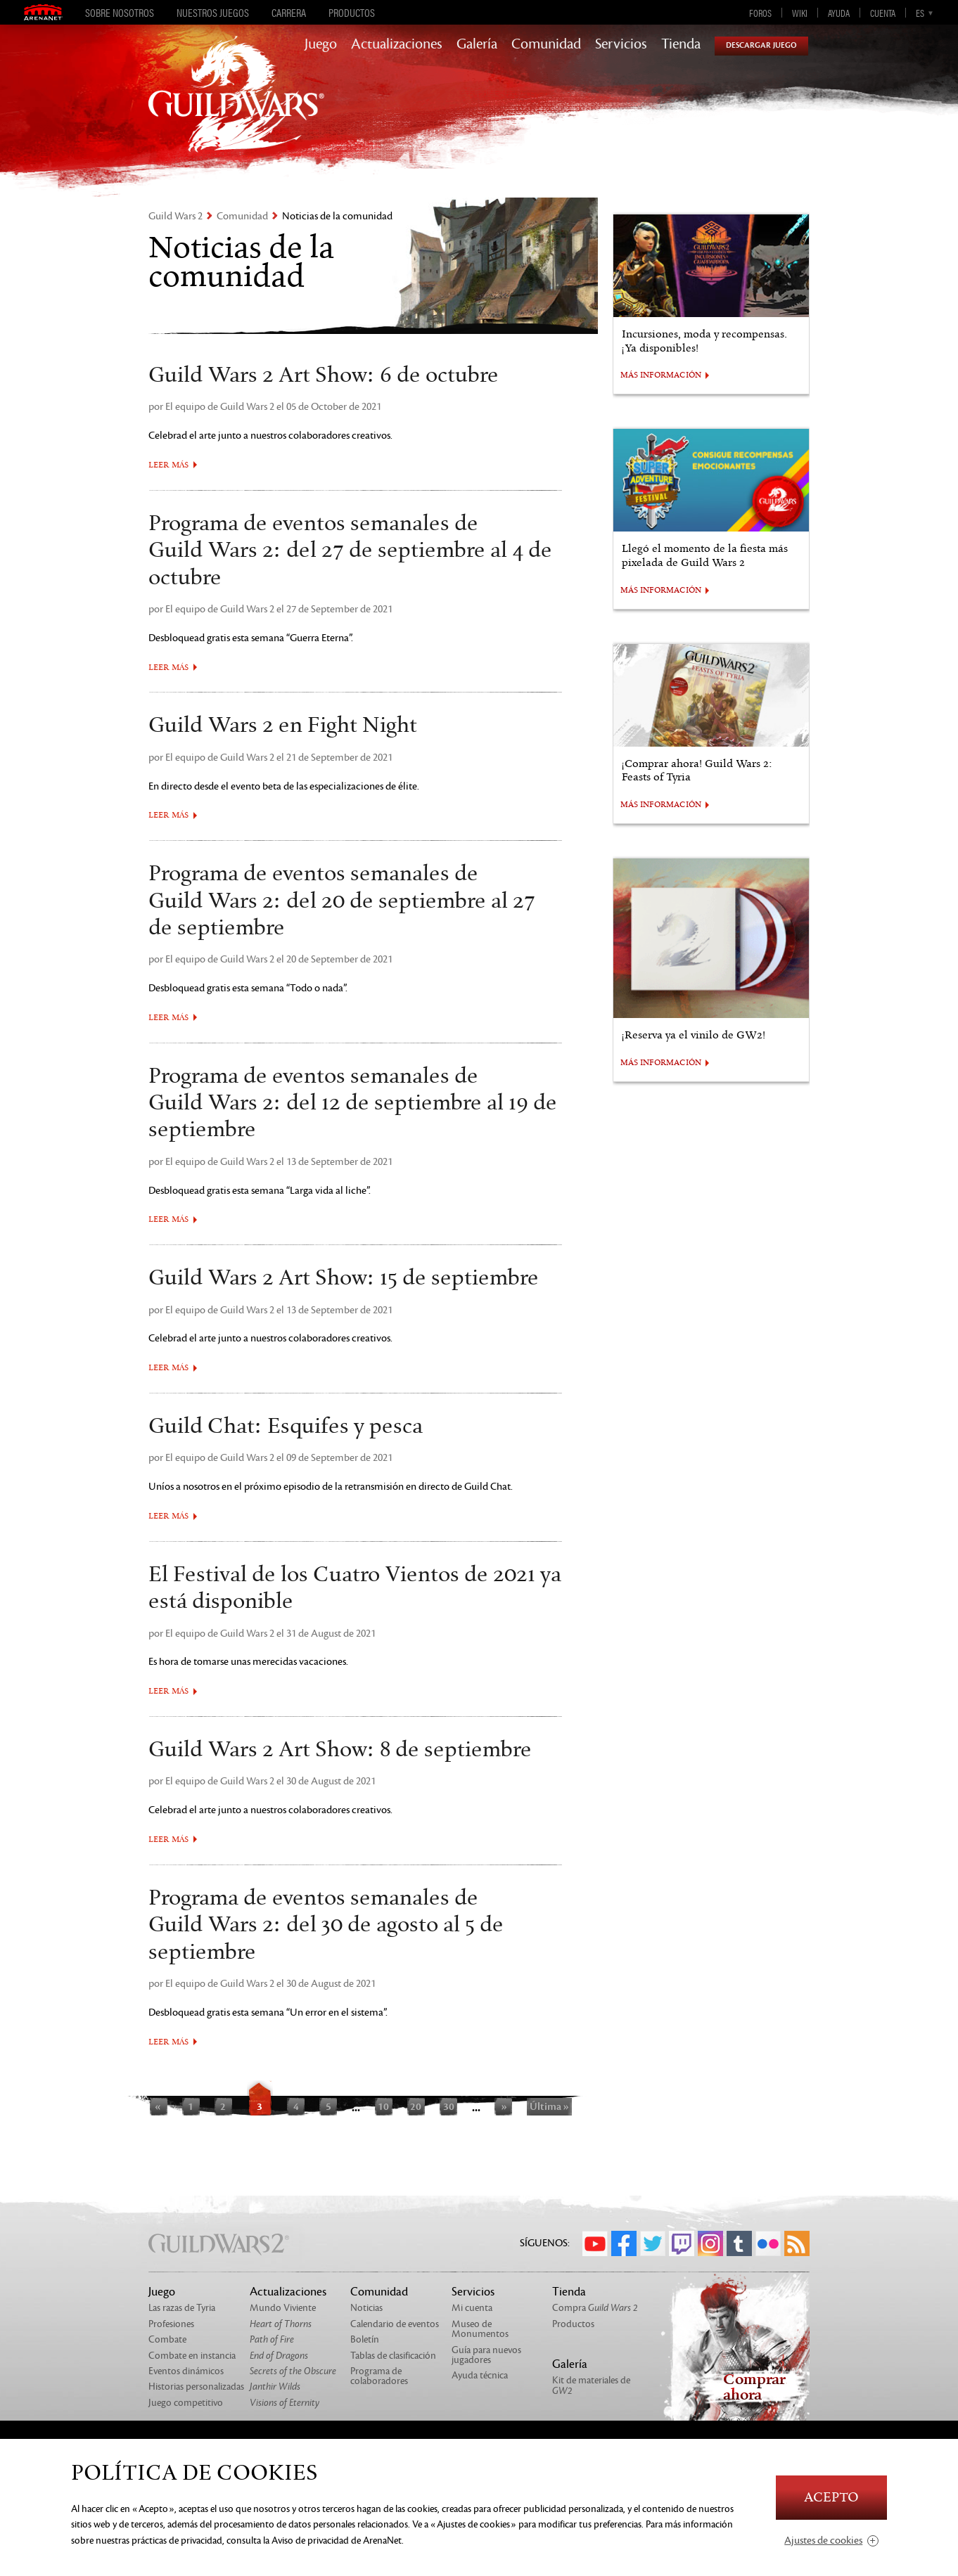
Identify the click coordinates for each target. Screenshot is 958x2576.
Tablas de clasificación (393, 2356)
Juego (321, 44)
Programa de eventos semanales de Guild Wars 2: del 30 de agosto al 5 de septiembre (326, 1925)
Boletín (364, 2339)
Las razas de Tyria (181, 2308)
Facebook (624, 2243)
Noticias (366, 2308)
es (920, 13)
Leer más (168, 465)
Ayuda (839, 13)
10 (383, 2106)
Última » (549, 2106)
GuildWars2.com (236, 108)
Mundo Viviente (283, 2308)
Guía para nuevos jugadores (486, 2355)
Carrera (289, 13)
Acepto (831, 2498)
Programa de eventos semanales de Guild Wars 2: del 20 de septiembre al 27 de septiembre (341, 901)
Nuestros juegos (213, 13)
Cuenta (882, 13)
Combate (167, 2339)
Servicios (621, 44)
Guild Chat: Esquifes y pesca (285, 1426)
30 (448, 2106)
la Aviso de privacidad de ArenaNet (332, 2540)
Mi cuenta (472, 2308)
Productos (351, 13)
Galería (476, 44)
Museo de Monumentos (480, 2329)
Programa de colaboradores (379, 2376)
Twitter (652, 2243)
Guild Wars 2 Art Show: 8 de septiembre (340, 1750)
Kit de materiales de (591, 2385)
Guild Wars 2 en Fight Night (282, 725)
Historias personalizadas (196, 2387)
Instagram (710, 2243)
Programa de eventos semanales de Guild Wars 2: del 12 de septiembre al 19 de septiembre (352, 1103)
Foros (760, 13)
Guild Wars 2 (175, 216)
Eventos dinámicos (186, 2371)
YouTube (595, 2243)
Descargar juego (761, 45)
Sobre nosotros (119, 13)
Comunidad (546, 44)
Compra (595, 2308)
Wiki (799, 13)
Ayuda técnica (480, 2375)
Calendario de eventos (394, 2324)
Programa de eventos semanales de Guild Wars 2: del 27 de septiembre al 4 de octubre (350, 551)
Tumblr (739, 2243)
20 (415, 2106)
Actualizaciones (396, 44)
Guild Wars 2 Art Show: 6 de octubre (323, 375)
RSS (797, 2243)
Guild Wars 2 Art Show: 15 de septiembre (343, 1278)
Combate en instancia (192, 2356)
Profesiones (171, 2324)
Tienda (681, 44)
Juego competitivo (185, 2403)
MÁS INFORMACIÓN (660, 375)
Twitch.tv (681, 2243)
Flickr (768, 2243)
